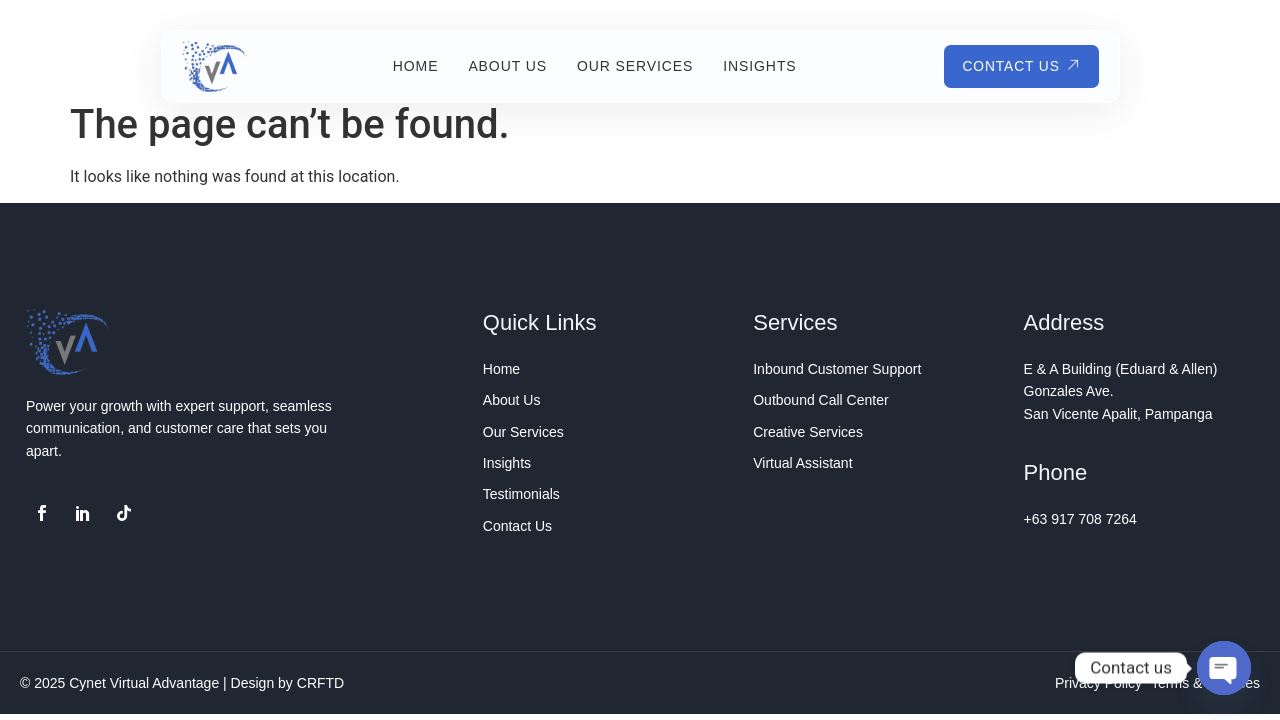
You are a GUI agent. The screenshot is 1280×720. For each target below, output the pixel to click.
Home (414, 66)
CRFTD (320, 683)
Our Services (633, 66)
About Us (505, 66)
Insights (757, 66)
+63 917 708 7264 (1080, 519)
